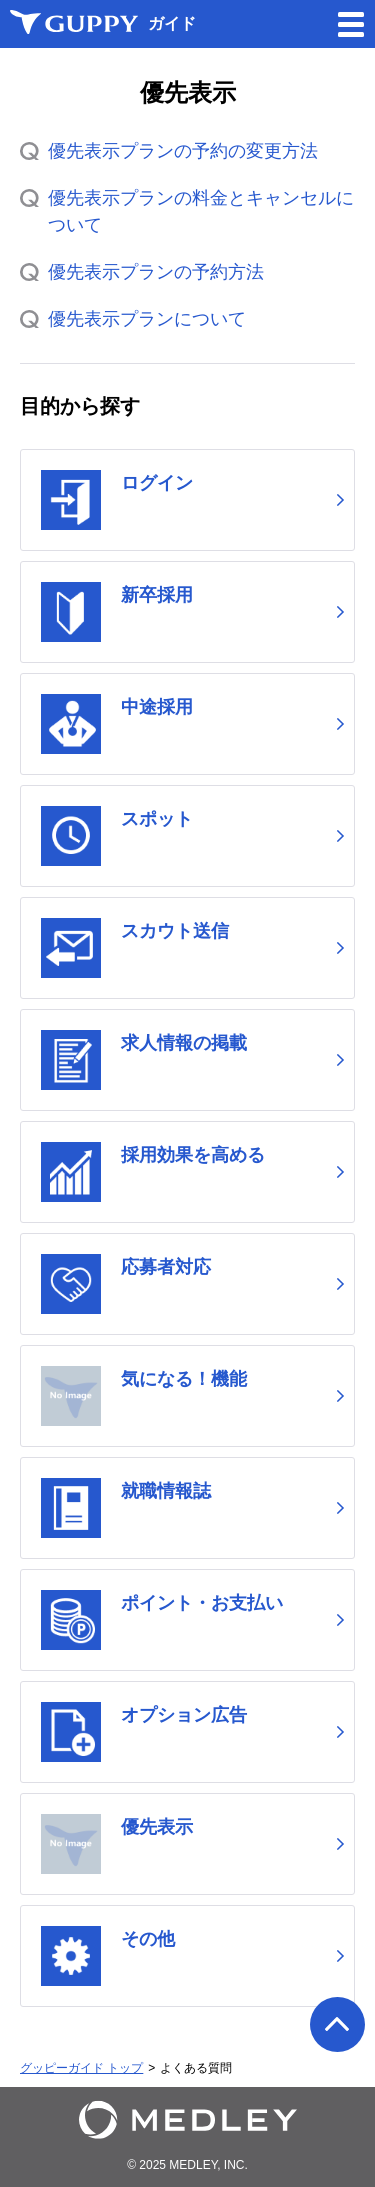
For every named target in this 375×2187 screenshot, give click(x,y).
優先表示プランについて (147, 319)
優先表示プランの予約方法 (156, 272)
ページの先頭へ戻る (337, 2024)
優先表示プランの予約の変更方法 (183, 151)
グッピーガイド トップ (81, 2068)
